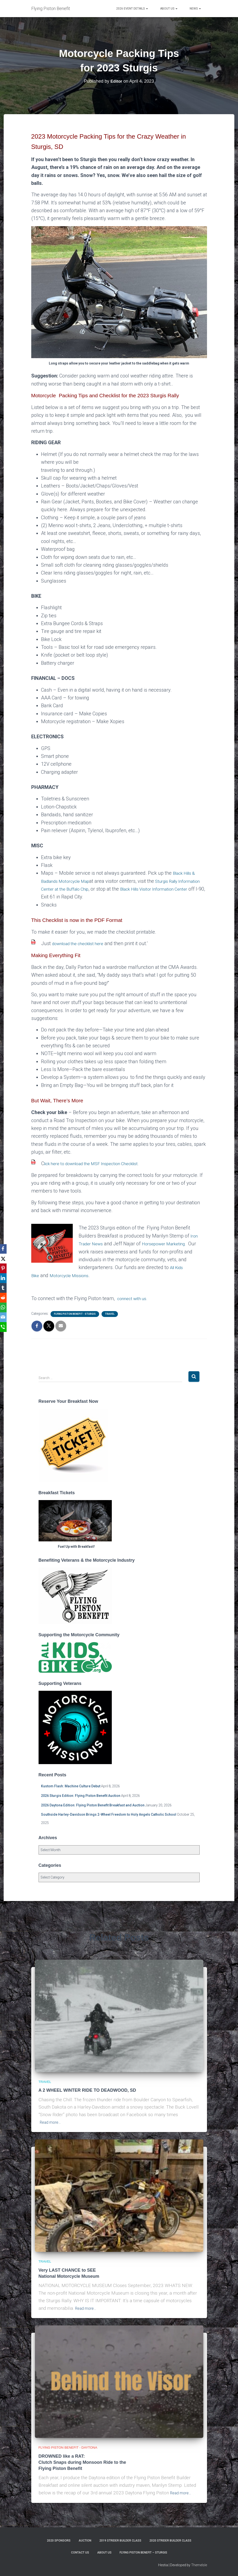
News (195, 8)
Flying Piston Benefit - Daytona (75, 2447)
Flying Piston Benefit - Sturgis (75, 1314)
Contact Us (80, 2552)
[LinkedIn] (5, 1278)
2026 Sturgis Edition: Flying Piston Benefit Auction (80, 1796)
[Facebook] (5, 1249)
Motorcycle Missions (73, 1275)
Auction (85, 2540)
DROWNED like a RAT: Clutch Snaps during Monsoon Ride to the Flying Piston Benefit (82, 2462)
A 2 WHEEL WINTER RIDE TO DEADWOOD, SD (87, 2090)
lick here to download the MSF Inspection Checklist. (99, 1163)
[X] (5, 1259)
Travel (109, 1314)
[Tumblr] (5, 1288)
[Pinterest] (5, 1268)
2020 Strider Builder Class (170, 2540)
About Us (168, 8)
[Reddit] (5, 1298)
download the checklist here (82, 943)
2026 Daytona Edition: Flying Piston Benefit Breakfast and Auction (93, 1805)
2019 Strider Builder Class (120, 2540)
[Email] (5, 1317)
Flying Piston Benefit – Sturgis (143, 2552)
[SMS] (5, 1327)
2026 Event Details (132, 8)
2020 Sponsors (59, 2540)
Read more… (52, 2122)
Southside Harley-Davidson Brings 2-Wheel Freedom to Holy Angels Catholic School (108, 1814)
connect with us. (134, 1298)
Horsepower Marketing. (170, 1244)
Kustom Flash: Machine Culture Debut (70, 1786)
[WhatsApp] (5, 1308)
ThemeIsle (199, 2565)
